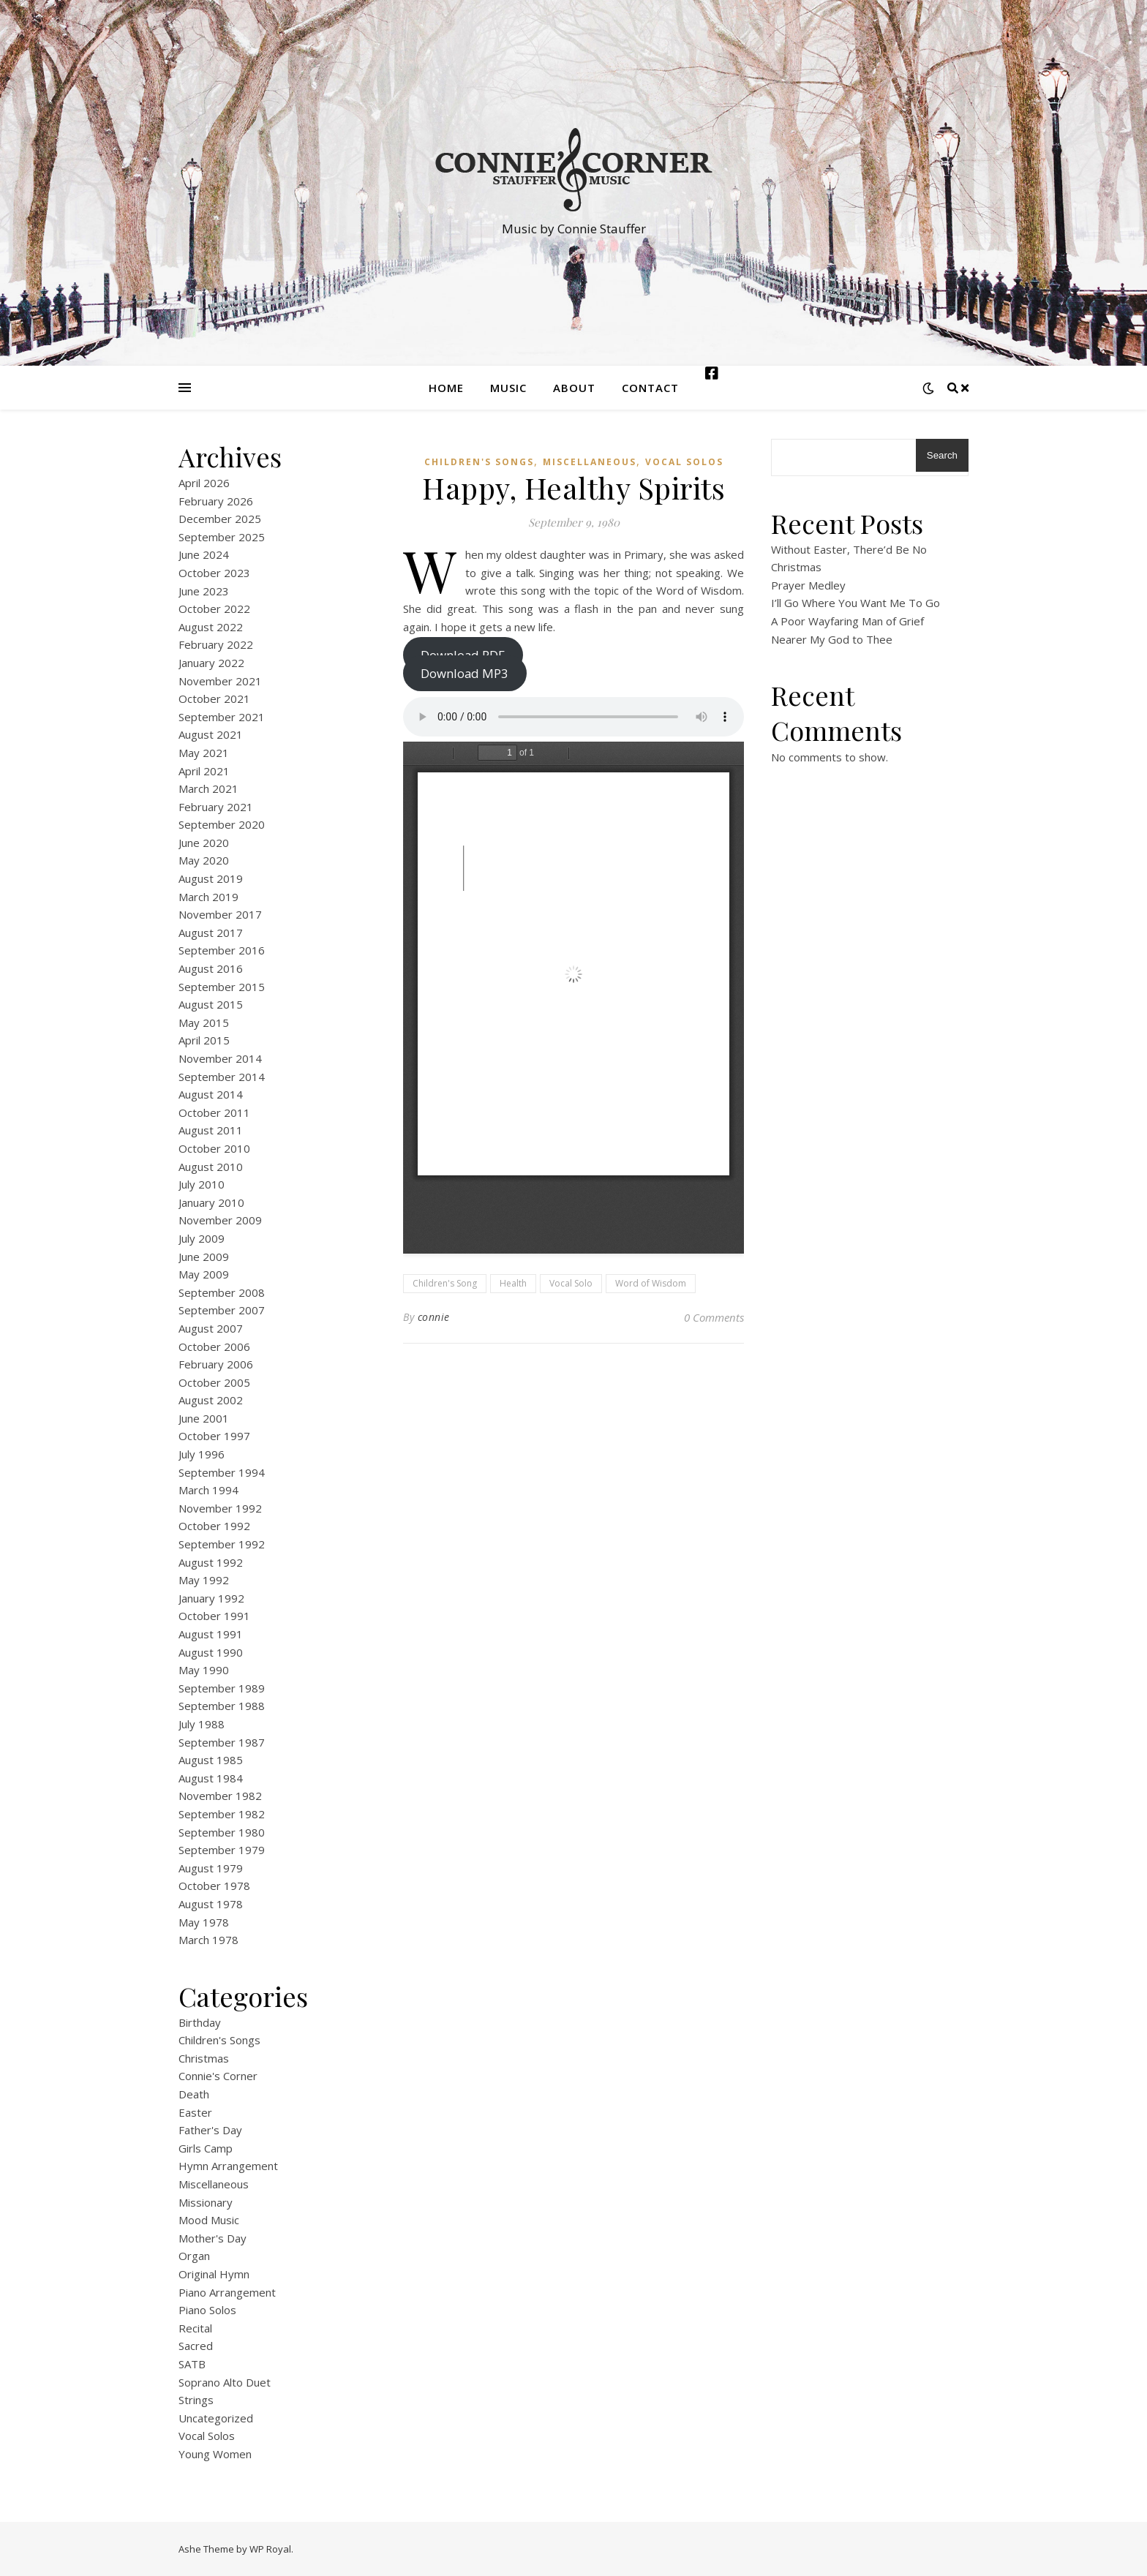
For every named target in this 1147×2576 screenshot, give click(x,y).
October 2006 (214, 1346)
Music (508, 387)
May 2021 (203, 752)
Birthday (199, 2022)
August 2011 (210, 1130)
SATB (192, 2364)
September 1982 (221, 1814)
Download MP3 (464, 673)
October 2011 (214, 1112)
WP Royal (270, 2549)
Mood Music (208, 2219)
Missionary (205, 2202)
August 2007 (210, 1328)
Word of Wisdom (650, 1283)
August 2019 (210, 878)
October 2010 (214, 1148)
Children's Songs (219, 2040)
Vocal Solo (571, 1283)
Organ (194, 2255)
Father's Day (210, 2130)
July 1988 (201, 1724)
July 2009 (201, 1238)
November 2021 (220, 681)
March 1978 (208, 1939)
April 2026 (204, 482)
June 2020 (203, 842)
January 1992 (211, 1598)
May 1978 (203, 1922)
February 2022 (215, 644)
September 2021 (221, 716)
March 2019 (208, 896)
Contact (650, 387)
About (574, 387)
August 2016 (210, 968)
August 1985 (210, 1759)
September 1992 (221, 1544)
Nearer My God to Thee (831, 639)
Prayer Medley (808, 585)
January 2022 (211, 662)
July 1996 (201, 1454)
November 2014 (220, 1058)
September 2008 (221, 1292)
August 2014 (210, 1094)
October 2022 (214, 608)
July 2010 (201, 1184)
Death (193, 2094)
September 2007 (221, 1310)
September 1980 (221, 1832)
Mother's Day (212, 2238)
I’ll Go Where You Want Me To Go (855, 602)
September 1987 (221, 1742)
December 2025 (219, 518)
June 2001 (203, 1418)
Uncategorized (215, 2418)
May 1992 (203, 1580)
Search (942, 455)
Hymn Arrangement (228, 2165)
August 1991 (210, 1634)
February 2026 (215, 501)
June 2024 (203, 554)
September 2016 (221, 950)
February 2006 (215, 1364)
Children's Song (445, 1283)
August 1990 (210, 1652)
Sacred (195, 2345)
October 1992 (214, 1525)
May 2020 (203, 860)
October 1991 (214, 1615)
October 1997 (214, 1435)
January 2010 (211, 1202)
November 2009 (220, 1220)
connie (434, 1317)
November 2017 (220, 914)
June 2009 (203, 1256)
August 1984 (210, 1778)
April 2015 (204, 1040)
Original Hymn (213, 2274)
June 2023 (203, 591)
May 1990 (203, 1669)
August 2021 (210, 734)
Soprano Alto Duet (224, 2382)
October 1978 (214, 1885)
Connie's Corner (217, 2075)
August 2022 (210, 626)
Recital (195, 2328)
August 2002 (210, 1400)
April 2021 (204, 771)
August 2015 (210, 1004)
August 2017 (210, 932)
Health (513, 1283)
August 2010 (210, 1166)
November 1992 (220, 1508)
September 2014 (221, 1076)
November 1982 (220, 1795)
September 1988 (221, 1705)
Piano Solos (207, 2309)
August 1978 (210, 1904)
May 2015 (203, 1022)
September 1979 (221, 1849)
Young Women (215, 2454)
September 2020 (221, 824)
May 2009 (203, 1274)
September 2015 (221, 986)
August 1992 (210, 1562)
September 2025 (221, 537)
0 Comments (714, 1317)
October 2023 (214, 572)
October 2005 (214, 1382)
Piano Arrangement (227, 2292)
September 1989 (221, 1688)
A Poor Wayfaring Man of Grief (847, 621)
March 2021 (208, 788)
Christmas (203, 2058)
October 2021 (214, 698)
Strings (196, 2399)
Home (446, 387)
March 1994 (208, 1490)
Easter (195, 2112)
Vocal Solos (206, 2435)
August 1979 (210, 1868)
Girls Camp (205, 2148)
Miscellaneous (213, 2184)
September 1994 (221, 1472)
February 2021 (215, 806)
